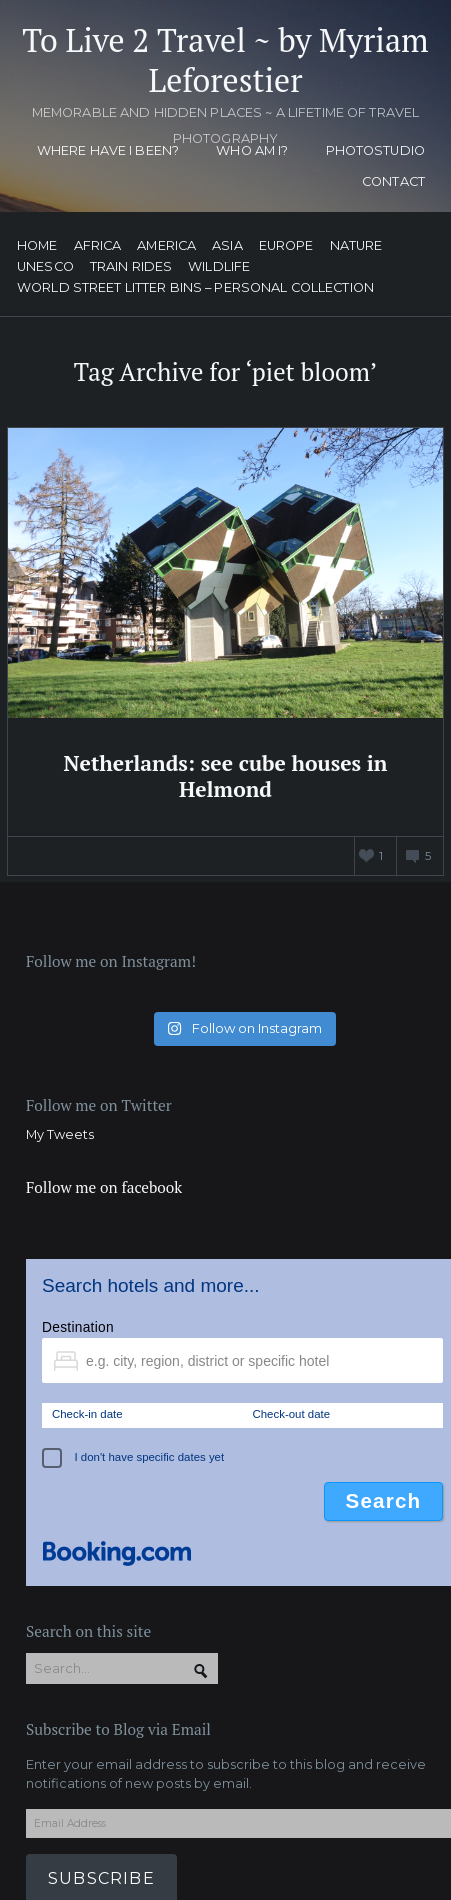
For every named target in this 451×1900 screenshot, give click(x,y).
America (166, 246)
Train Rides (131, 267)
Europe (286, 246)
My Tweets (60, 1134)
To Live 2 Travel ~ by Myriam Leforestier (225, 60)
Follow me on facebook (104, 1187)
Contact (393, 181)
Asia (227, 246)
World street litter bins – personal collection (195, 288)
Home (37, 246)
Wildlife (219, 267)
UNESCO (45, 267)
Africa (98, 246)
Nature (356, 246)
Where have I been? (108, 150)
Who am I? (252, 150)
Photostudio (375, 150)
